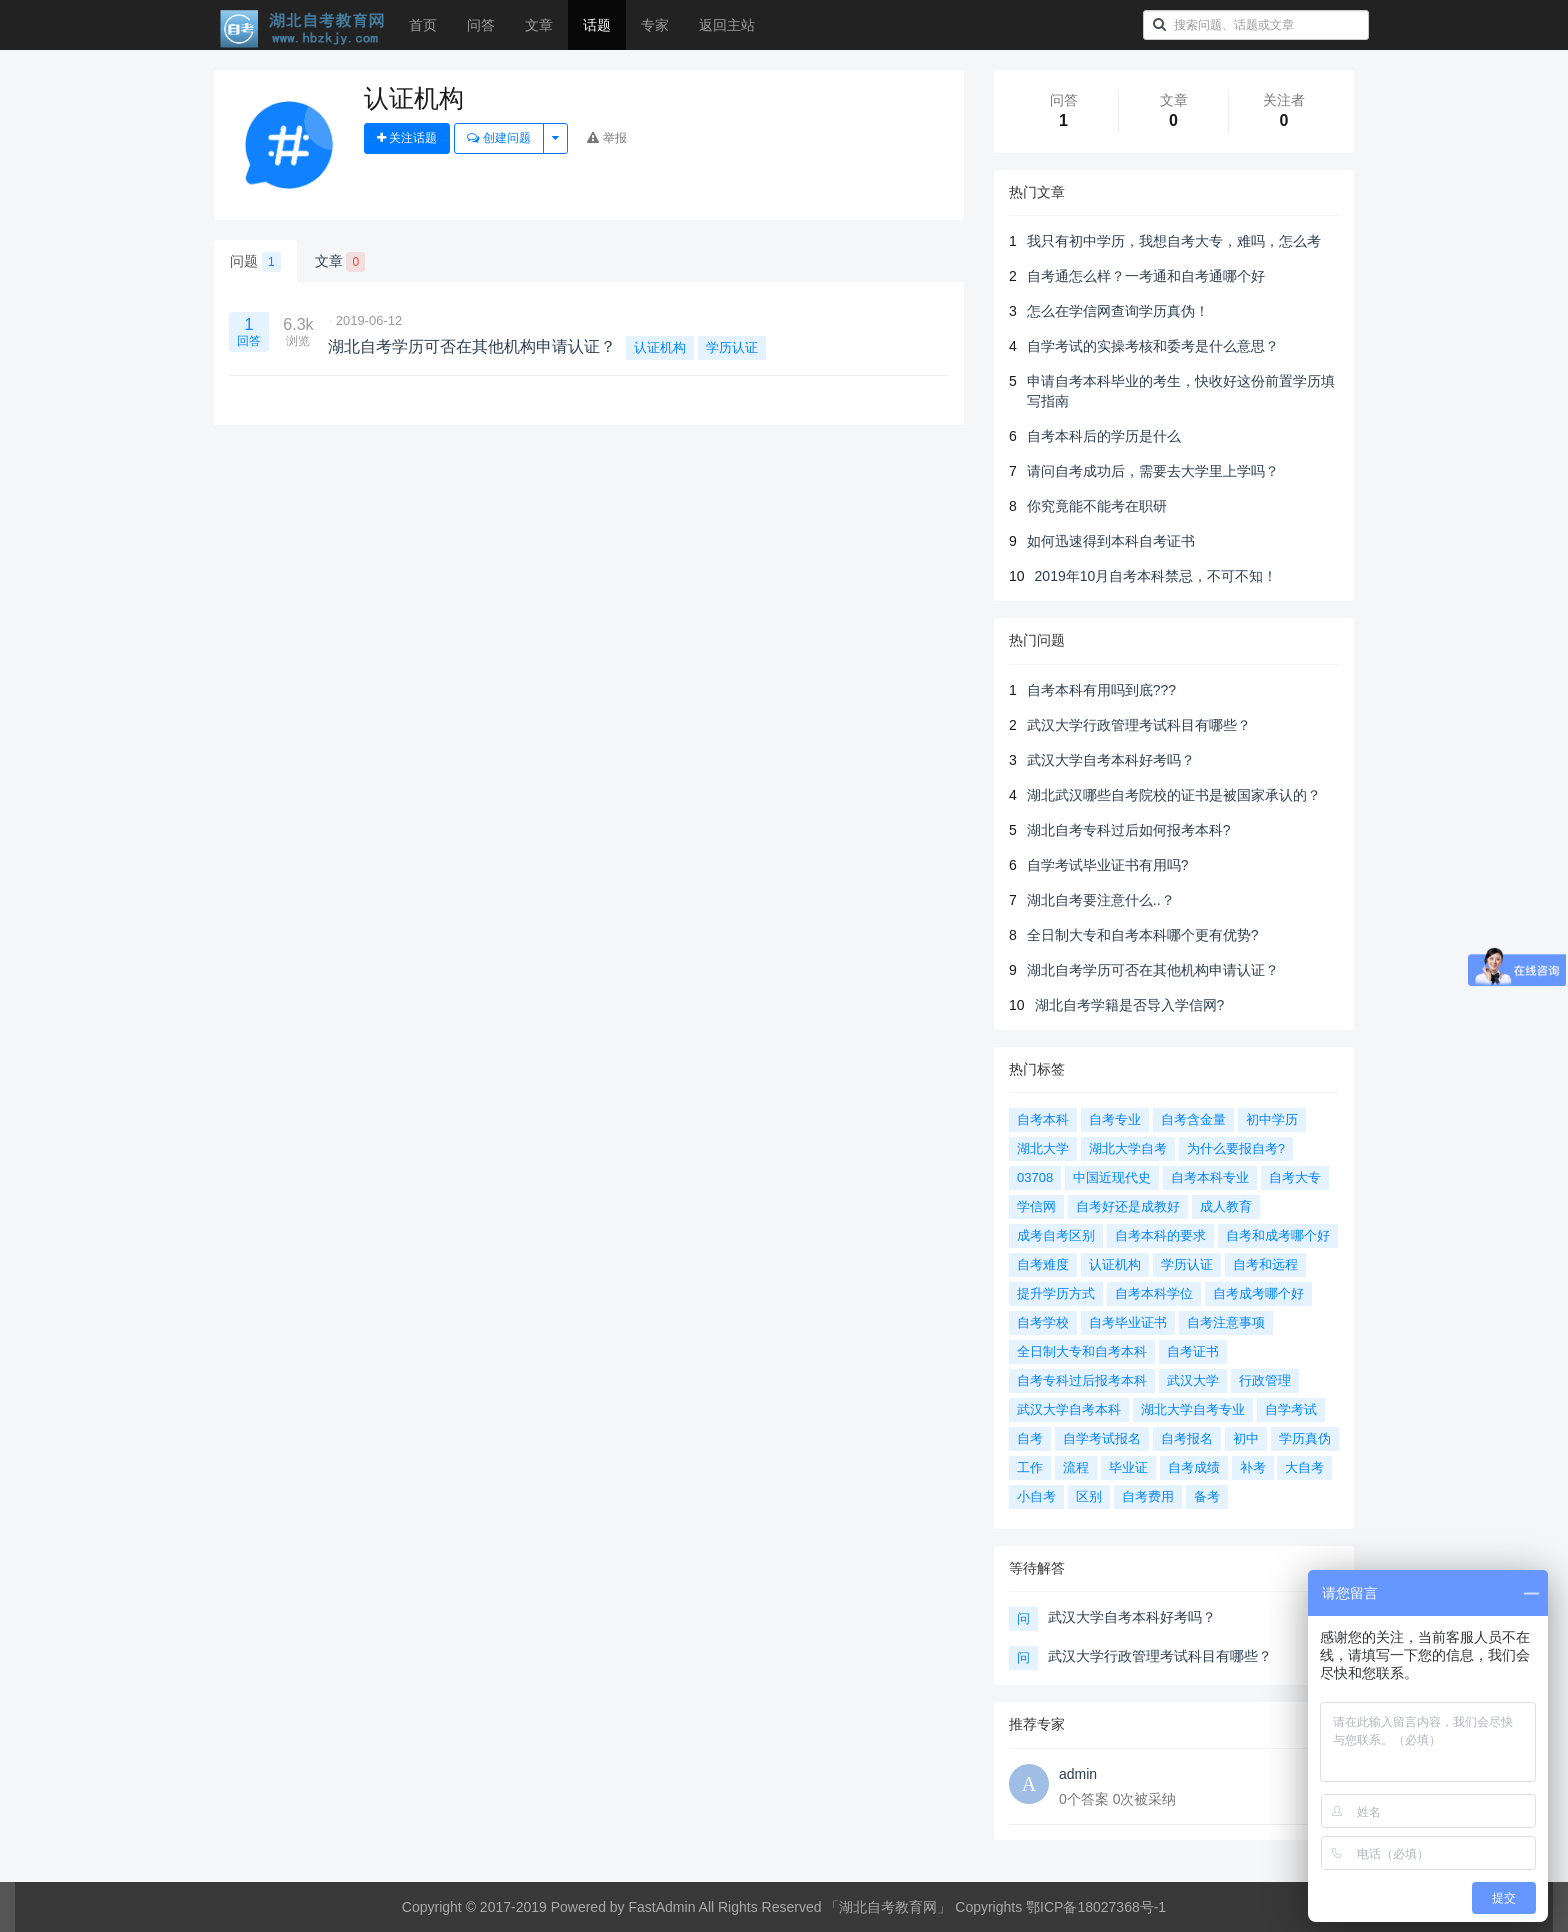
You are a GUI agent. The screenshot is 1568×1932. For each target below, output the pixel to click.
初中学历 (1272, 1119)
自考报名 (1187, 1438)
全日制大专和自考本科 (1082, 1351)
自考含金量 (1193, 1119)
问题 (255, 262)
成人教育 (1226, 1206)
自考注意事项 (1226, 1322)
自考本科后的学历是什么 (1104, 436)
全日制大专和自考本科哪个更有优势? (1143, 935)
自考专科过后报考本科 (1082, 1380)
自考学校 (1043, 1322)
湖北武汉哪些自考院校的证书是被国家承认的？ (1174, 795)
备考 (1207, 1496)
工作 (1030, 1467)
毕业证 (1128, 1467)
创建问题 (498, 138)
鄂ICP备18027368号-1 (1096, 1907)
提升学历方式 (1056, 1293)
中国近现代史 (1112, 1177)
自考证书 (1193, 1351)
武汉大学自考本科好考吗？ (1111, 760)
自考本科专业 (1210, 1177)
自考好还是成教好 (1128, 1206)
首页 (423, 25)
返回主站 (727, 25)
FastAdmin (662, 1907)
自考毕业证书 (1128, 1322)
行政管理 (1265, 1380)
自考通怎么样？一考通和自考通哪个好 (1146, 276)
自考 (1030, 1438)
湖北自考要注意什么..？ (1101, 900)
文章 (539, 25)
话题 (597, 25)
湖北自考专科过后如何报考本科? (1129, 830)
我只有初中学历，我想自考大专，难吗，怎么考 (1174, 241)
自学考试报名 (1102, 1438)
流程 (1076, 1467)
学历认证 (732, 347)
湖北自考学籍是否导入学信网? (1130, 1005)
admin (1078, 1774)
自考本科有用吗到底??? (1101, 690)
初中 (1246, 1438)
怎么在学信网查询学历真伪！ (1118, 311)
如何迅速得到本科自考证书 (1111, 541)
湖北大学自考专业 (1193, 1409)
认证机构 (660, 347)
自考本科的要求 (1160, 1235)
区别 (1089, 1496)
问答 (481, 25)
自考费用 (1148, 1496)
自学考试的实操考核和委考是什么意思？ (1153, 346)
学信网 (1036, 1206)
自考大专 (1295, 1177)
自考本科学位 (1154, 1293)
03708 (1035, 1177)
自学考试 (1291, 1409)
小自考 (1036, 1496)
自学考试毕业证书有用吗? (1108, 865)
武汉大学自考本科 (1069, 1409)
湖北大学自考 (1128, 1148)
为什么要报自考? (1236, 1148)
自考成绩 (1194, 1467)
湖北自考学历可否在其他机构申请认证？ (1153, 970)
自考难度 (1043, 1264)
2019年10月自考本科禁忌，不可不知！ (1156, 576)
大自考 (1304, 1467)
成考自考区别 (1056, 1235)
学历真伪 (1305, 1438)
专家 (655, 25)
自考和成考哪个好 (1278, 1235)
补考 (1253, 1467)
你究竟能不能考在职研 (1097, 506)
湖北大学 (1043, 1148)
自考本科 (1043, 1119)
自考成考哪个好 (1258, 1293)
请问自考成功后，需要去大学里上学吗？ (1153, 471)
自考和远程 (1265, 1264)
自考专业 (1115, 1119)
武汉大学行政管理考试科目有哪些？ (1139, 725)
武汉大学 (1193, 1380)
